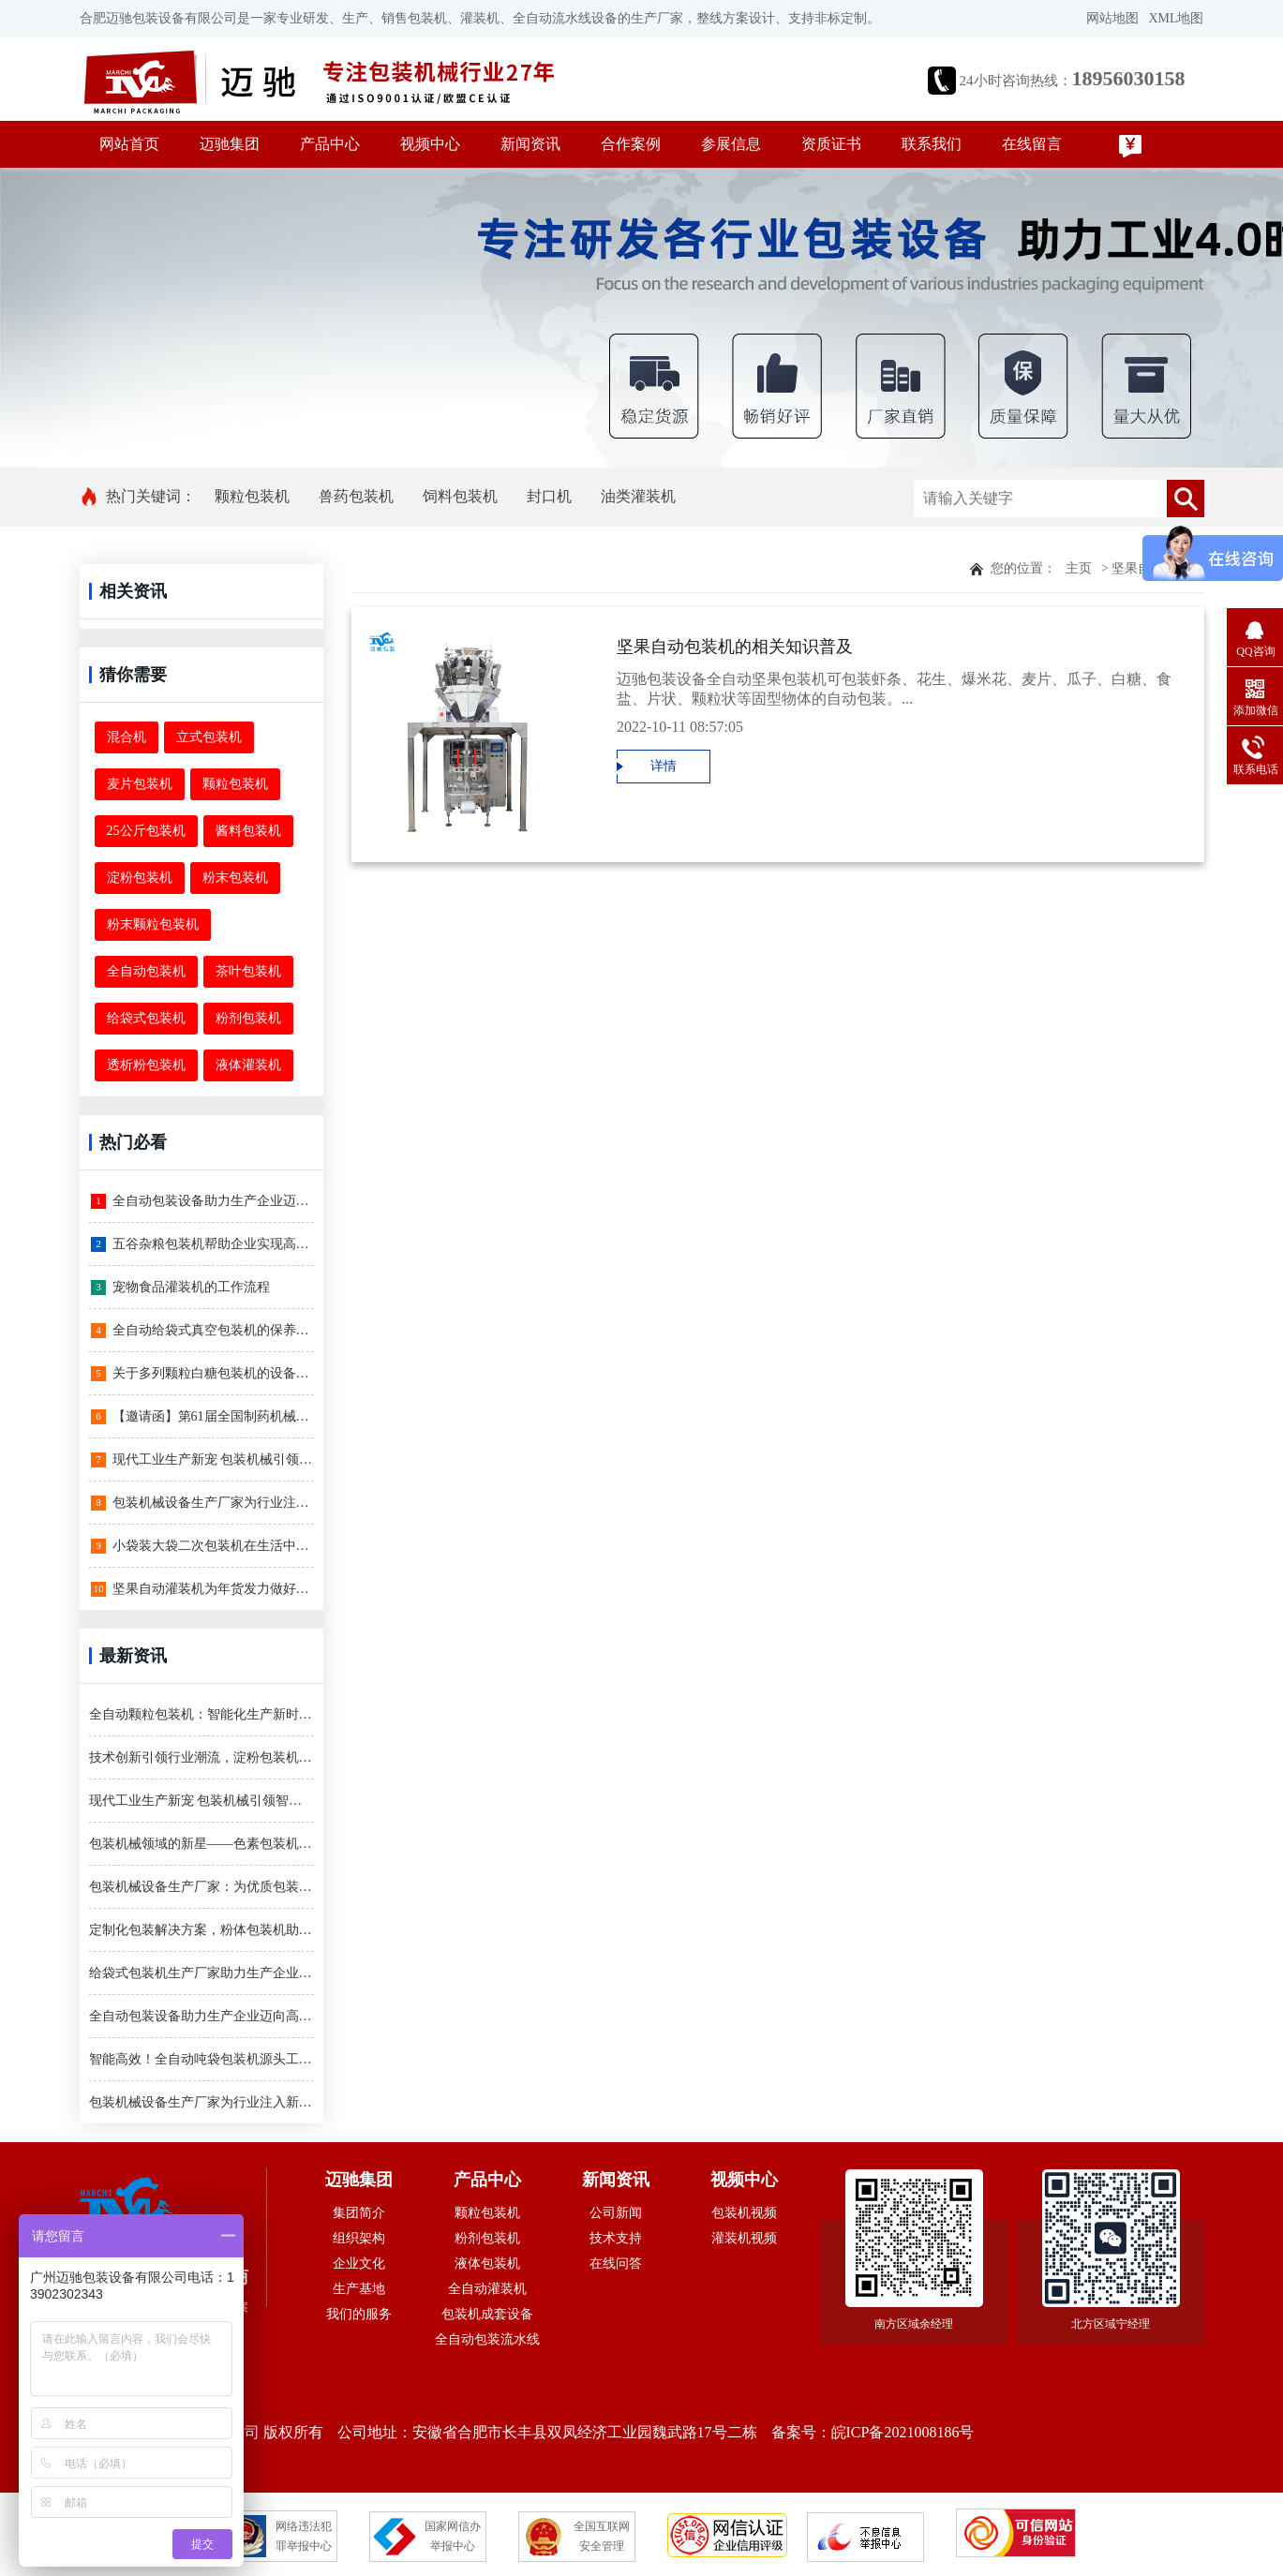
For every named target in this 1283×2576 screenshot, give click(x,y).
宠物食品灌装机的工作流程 (180, 1287)
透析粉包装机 (146, 1065)
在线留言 (1032, 144)
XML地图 (1175, 18)
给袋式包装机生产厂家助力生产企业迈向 (201, 1973)
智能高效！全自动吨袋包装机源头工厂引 (201, 2059)
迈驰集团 (230, 144)
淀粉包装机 (139, 878)
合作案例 (631, 144)
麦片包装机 (139, 784)
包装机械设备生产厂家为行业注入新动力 (202, 1503)
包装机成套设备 (487, 2314)
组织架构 (359, 2238)
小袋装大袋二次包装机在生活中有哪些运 (202, 1546)
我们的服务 (359, 2314)
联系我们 (932, 144)
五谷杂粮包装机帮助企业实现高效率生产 (202, 1244)
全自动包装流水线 (487, 2339)
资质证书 (831, 144)
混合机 (126, 737)
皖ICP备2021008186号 (903, 2432)
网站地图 (1112, 18)
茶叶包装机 (248, 971)
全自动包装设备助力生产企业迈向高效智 (202, 1201)
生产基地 (359, 2289)
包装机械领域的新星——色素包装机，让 (201, 1844)
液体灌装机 (248, 1065)
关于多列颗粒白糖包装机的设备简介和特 (202, 1373)
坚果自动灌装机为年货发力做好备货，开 (202, 1589)
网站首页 (129, 144)
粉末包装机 (235, 878)
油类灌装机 (638, 496)
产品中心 (330, 144)
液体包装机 (487, 2263)
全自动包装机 (146, 971)
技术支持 (615, 2238)
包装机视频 (744, 2213)
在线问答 (615, 2263)
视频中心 (430, 144)
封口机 (549, 496)
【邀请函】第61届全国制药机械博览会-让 (202, 1416)
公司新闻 (615, 2213)
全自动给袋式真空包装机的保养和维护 (202, 1330)
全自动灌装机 (487, 2289)
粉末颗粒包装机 (153, 924)
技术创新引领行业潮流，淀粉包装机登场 (201, 1757)
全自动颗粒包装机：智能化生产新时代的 (201, 1714)
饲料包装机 (460, 496)
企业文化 (359, 2263)
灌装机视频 (744, 2238)
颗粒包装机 (252, 496)
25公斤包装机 (146, 831)
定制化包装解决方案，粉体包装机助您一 (201, 1930)
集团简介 (359, 2213)
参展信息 (731, 144)
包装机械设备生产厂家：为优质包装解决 (201, 1887)
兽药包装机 (356, 496)
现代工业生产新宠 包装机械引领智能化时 (202, 1459)
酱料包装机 (248, 831)
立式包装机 (209, 737)
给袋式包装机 (146, 1018)
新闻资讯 (530, 144)
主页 (1079, 568)
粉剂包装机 (248, 1018)
